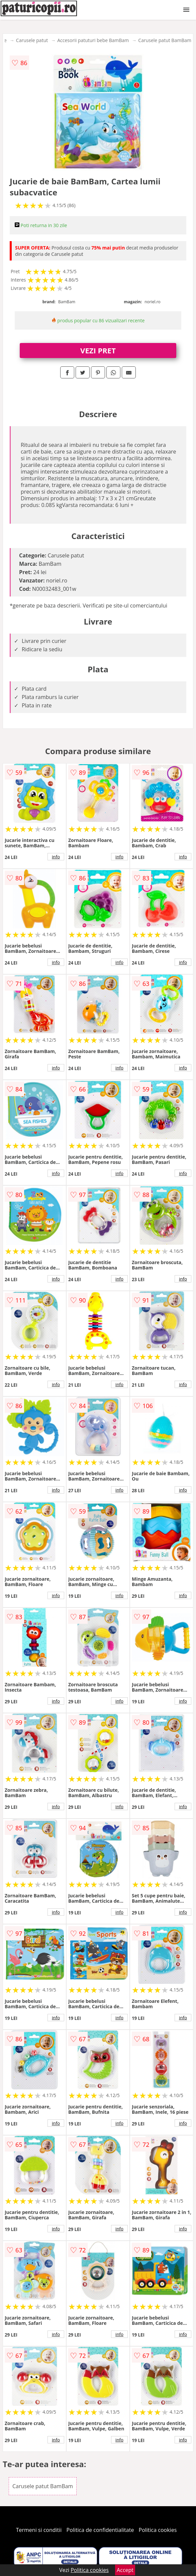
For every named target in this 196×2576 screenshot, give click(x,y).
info (56, 857)
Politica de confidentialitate (100, 2530)
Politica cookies (158, 2530)
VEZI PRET (98, 350)
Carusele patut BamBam (164, 40)
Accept (125, 2570)
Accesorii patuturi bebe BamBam (93, 40)
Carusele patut (32, 40)
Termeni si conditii (39, 2530)
